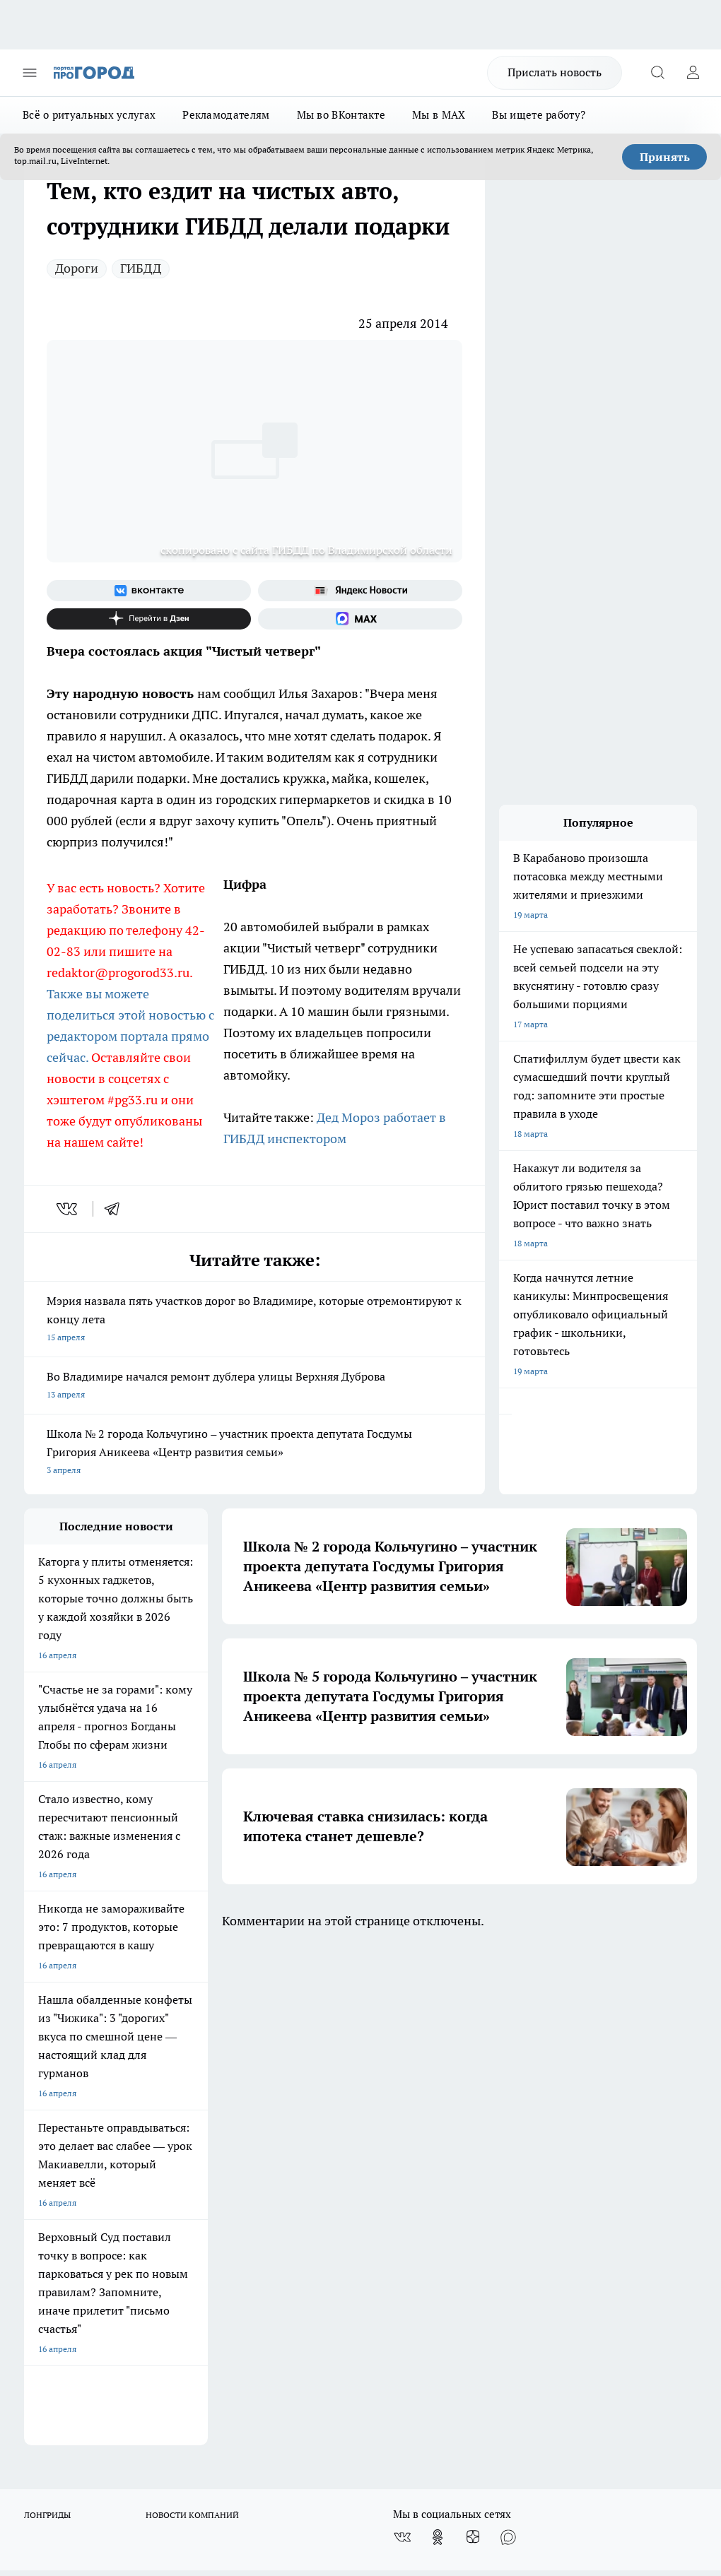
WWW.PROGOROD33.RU (144, 2207)
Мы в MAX (438, 115)
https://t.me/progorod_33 (513, 2438)
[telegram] (116, 1209)
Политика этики (183, 2094)
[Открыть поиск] (657, 73)
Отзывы (40, 2113)
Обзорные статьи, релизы (202, 2113)
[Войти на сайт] (693, 73)
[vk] (68, 1209)
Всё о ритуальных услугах (89, 115)
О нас (35, 2094)
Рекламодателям (225, 115)
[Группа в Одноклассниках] (437, 2037)
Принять (665, 157)
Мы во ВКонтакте (341, 115)
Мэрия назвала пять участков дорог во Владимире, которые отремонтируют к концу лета (254, 1320)
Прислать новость (555, 72)
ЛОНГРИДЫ (47, 2014)
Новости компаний (189, 2130)
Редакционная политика (325, 2094)
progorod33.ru (443, 2404)
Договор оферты (57, 2130)
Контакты (297, 2113)
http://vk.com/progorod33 (302, 2438)
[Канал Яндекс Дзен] (149, 619)
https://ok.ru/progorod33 (408, 2438)
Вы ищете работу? (538, 115)
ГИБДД (140, 268)
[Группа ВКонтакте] (149, 590)
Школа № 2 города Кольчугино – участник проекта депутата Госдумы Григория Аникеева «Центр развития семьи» (254, 1452)
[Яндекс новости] (360, 590)
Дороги (76, 268)
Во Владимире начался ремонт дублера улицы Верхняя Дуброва (254, 1386)
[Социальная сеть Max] (360, 619)
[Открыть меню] (30, 73)
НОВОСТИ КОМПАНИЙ (192, 2014)
